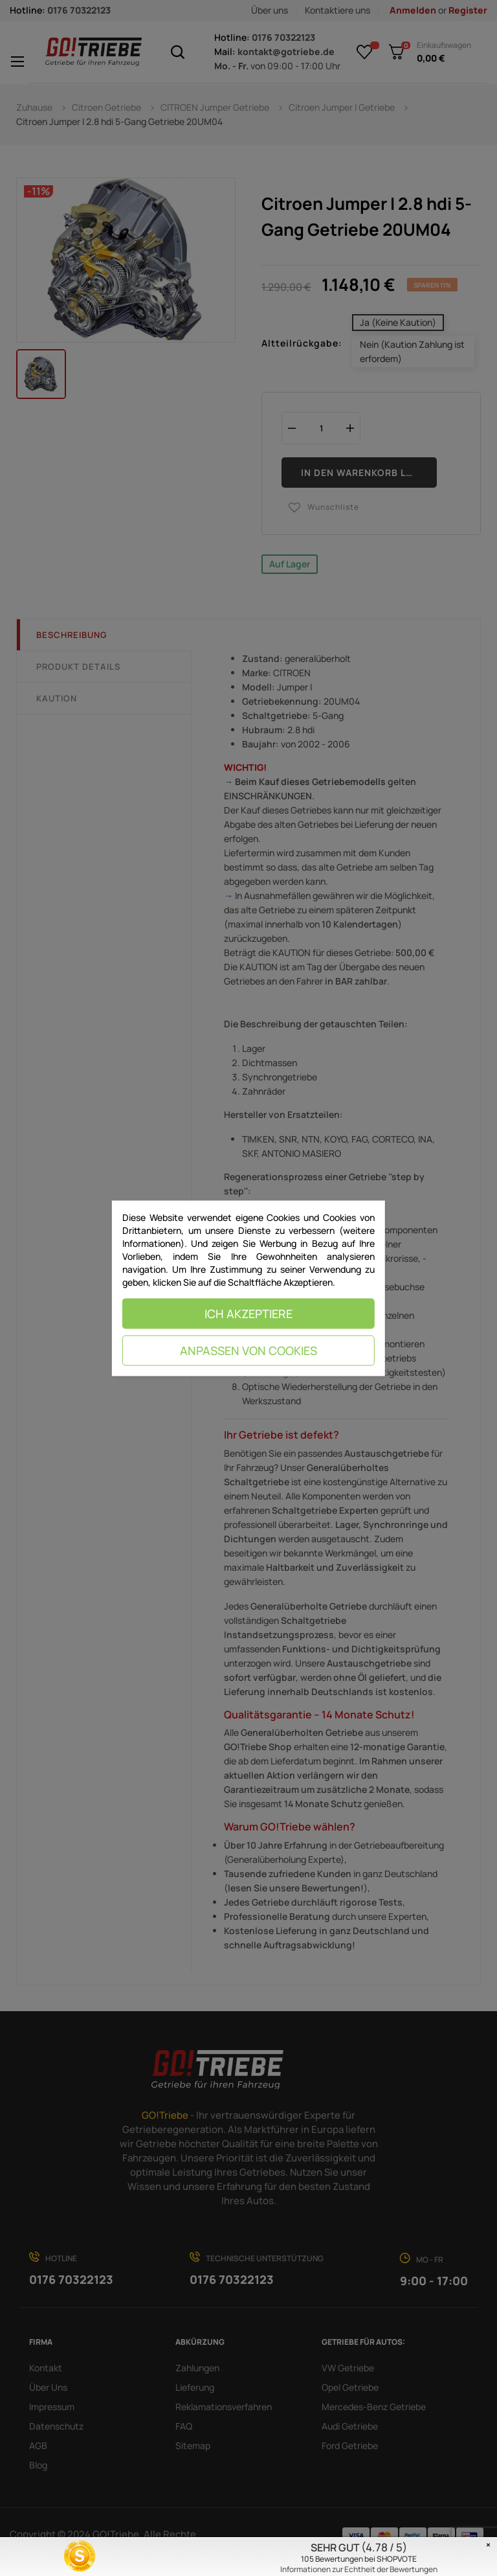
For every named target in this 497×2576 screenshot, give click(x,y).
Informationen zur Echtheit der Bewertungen (358, 2569)
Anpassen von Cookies (248, 1350)
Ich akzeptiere (248, 1313)
